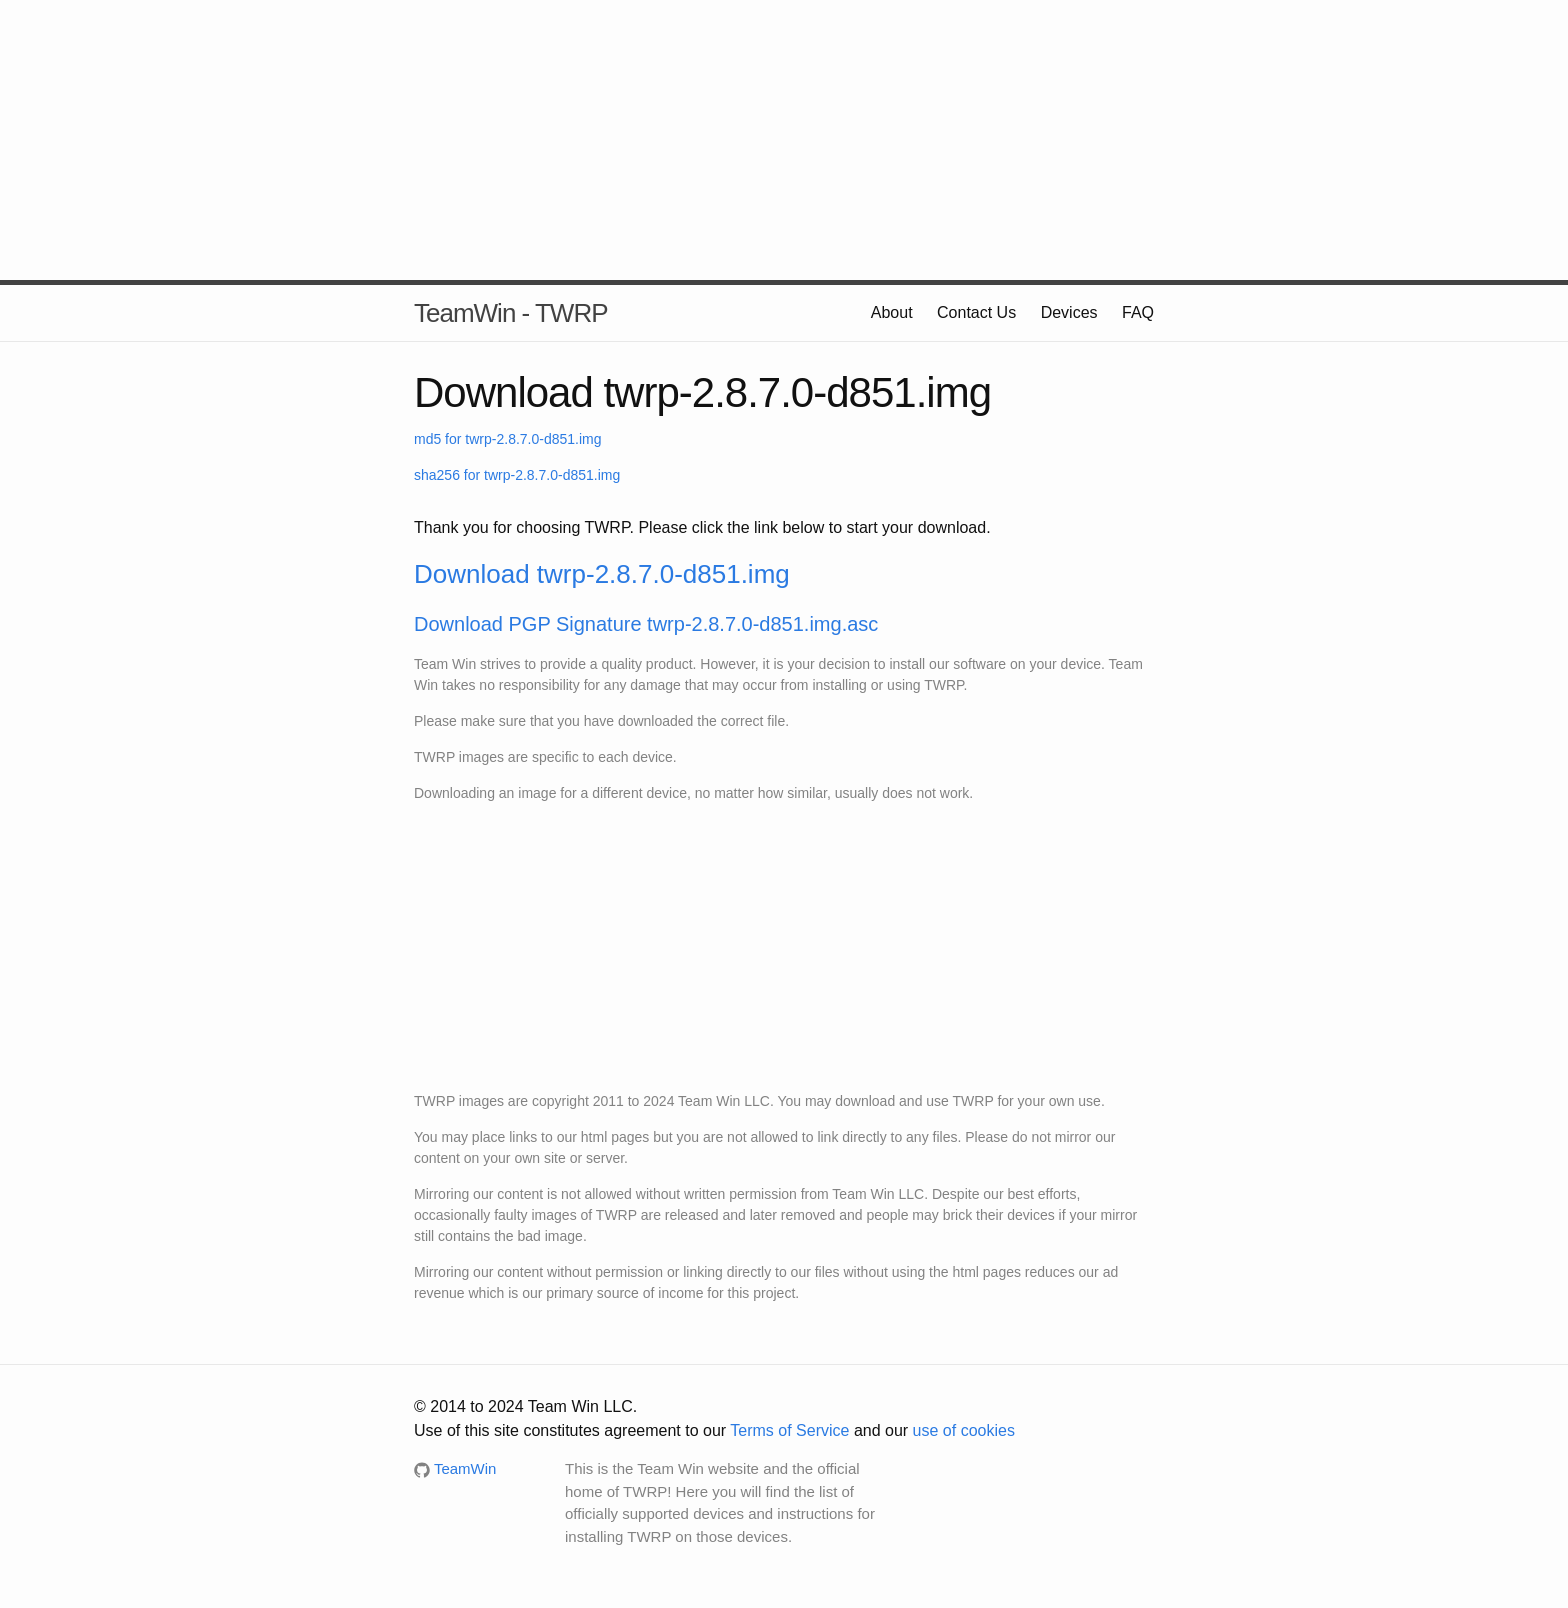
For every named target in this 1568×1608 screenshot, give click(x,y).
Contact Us (976, 312)
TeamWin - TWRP (511, 313)
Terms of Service (789, 1430)
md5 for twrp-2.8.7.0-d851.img (508, 439)
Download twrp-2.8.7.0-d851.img (602, 574)
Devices (1069, 312)
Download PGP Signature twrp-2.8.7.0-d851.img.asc (646, 624)
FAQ (1138, 312)
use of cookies (964, 1430)
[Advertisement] (784, 140)
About (892, 312)
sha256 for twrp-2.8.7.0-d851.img (517, 475)
